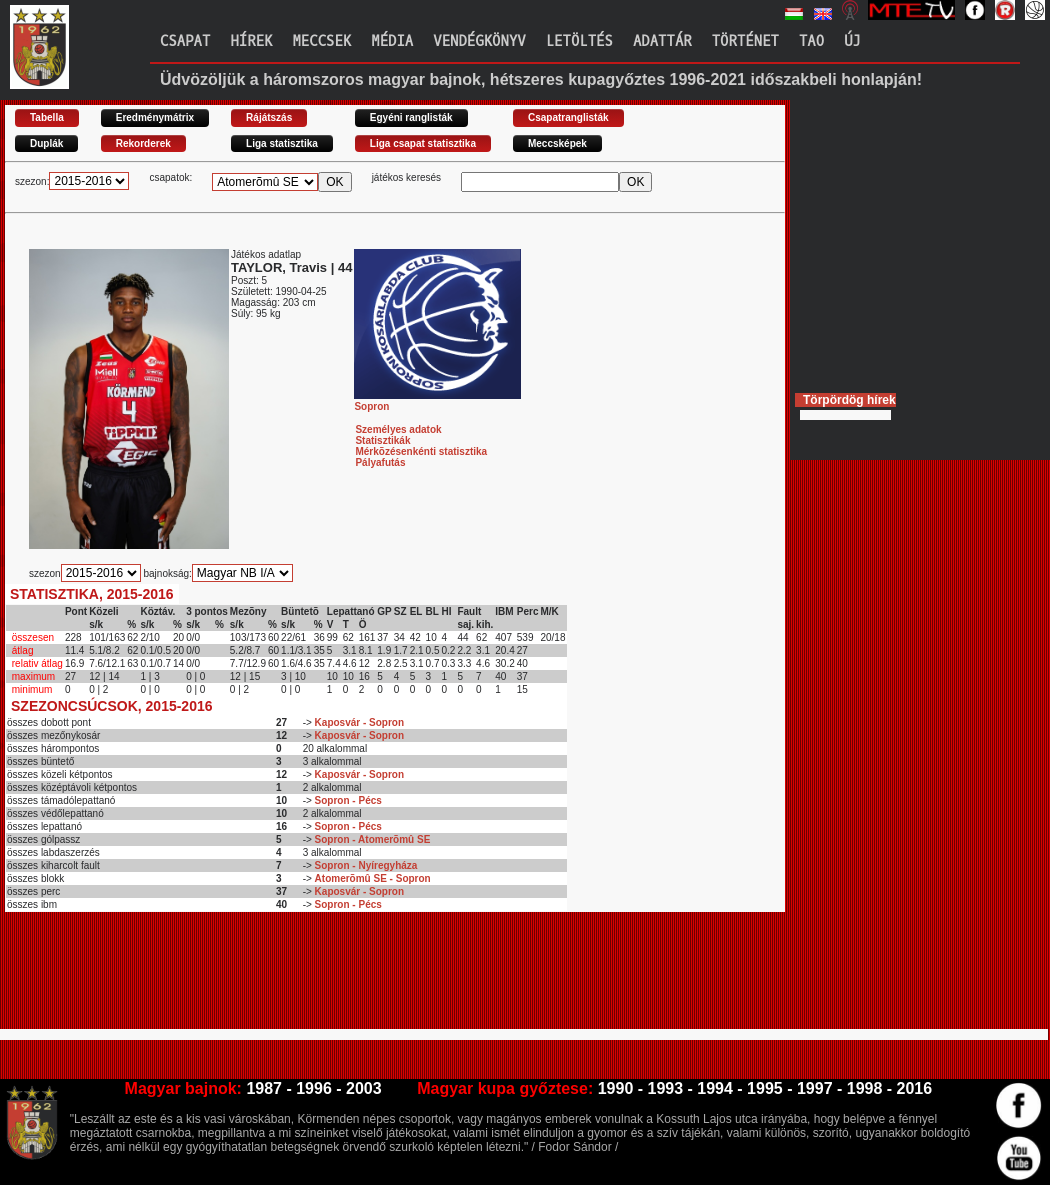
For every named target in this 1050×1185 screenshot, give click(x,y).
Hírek (251, 41)
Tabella (47, 117)
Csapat (185, 41)
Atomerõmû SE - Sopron (373, 878)
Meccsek (321, 41)
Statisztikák (382, 440)
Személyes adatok (398, 429)
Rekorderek (143, 143)
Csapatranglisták (568, 117)
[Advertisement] (369, 979)
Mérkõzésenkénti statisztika (421, 451)
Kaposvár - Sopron (359, 722)
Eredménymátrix (155, 117)
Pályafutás (380, 462)
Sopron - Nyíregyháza (366, 865)
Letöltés (579, 41)
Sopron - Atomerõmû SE (373, 839)
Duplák (46, 143)
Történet (745, 41)
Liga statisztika (282, 143)
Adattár (662, 41)
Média (392, 41)
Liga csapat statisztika (423, 143)
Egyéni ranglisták (411, 117)
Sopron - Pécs (348, 800)
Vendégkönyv (479, 41)
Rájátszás (269, 117)
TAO (811, 41)
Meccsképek (557, 143)
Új (852, 41)
